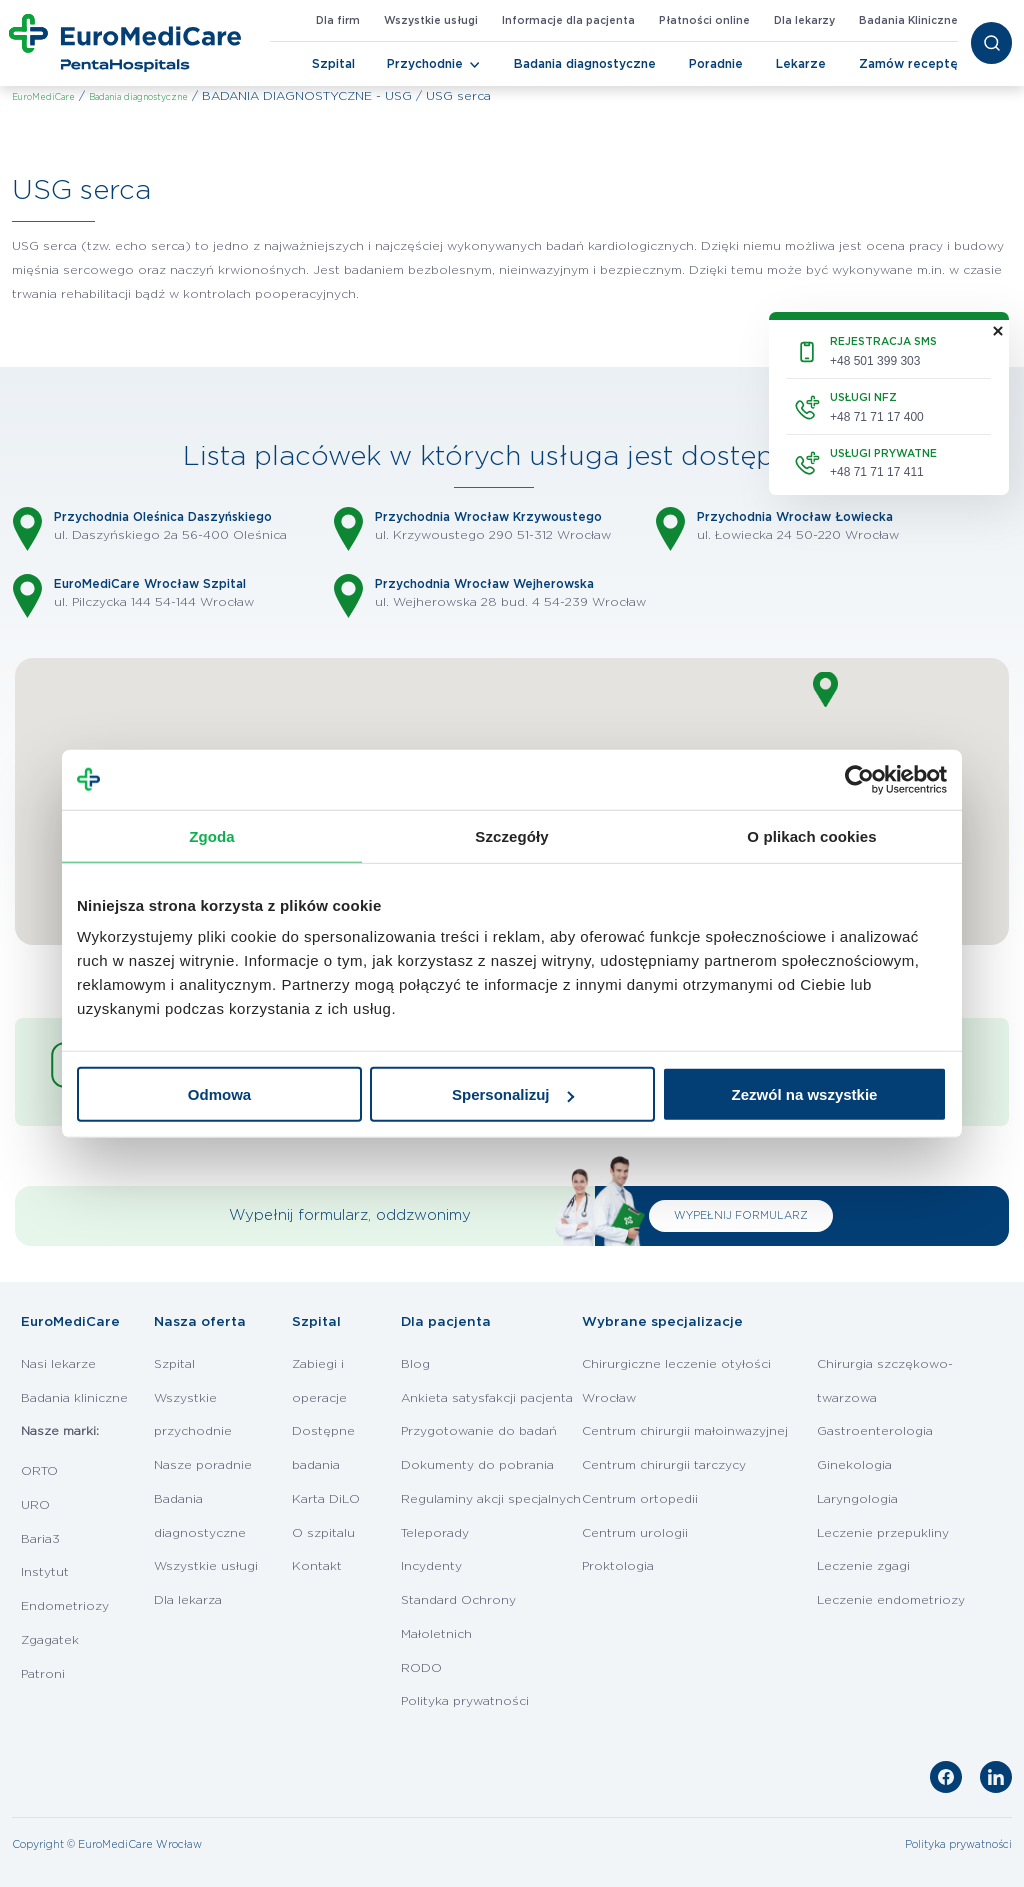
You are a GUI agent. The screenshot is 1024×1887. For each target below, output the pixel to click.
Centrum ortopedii (640, 1499)
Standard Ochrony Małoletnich (458, 1617)
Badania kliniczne (74, 1398)
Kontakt (317, 1566)
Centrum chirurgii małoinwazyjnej (685, 1431)
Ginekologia (854, 1465)
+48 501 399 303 (875, 361)
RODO (421, 1668)
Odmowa (219, 1094)
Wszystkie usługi (431, 21)
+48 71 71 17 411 (877, 472)
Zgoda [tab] (212, 835)
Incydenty (431, 1566)
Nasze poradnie (203, 1465)
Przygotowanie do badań (479, 1431)
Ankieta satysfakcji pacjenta (487, 1398)
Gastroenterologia (875, 1431)
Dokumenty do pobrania (477, 1465)
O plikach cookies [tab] (811, 835)
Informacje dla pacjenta (568, 21)
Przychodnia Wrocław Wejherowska (484, 584)
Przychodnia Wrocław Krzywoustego (488, 517)
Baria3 (40, 1539)
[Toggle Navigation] (475, 65)
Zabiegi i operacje (319, 1381)
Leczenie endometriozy (891, 1600)
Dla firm (338, 21)
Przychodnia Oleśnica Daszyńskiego (163, 517)
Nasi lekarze (58, 1364)
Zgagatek (50, 1640)
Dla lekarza (188, 1600)
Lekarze (801, 64)
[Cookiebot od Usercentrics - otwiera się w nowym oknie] (859, 779)
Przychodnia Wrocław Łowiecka (795, 517)
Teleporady (435, 1533)
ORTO (39, 1471)
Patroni (43, 1674)
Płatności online (704, 21)
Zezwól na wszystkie (805, 1094)
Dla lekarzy (804, 21)
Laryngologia (857, 1499)
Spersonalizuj (513, 1094)
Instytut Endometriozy (65, 1589)
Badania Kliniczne (908, 21)
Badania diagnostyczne (585, 64)
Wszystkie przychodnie (193, 1415)
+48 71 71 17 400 (877, 417)
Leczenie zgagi (863, 1566)
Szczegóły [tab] (511, 835)
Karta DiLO (326, 1499)
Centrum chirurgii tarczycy (664, 1465)
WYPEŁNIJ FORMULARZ (741, 1216)
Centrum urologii (635, 1533)
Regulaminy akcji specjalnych (491, 1499)
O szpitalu (323, 1533)
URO (35, 1505)
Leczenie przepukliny (883, 1533)
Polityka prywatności (465, 1701)
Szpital (333, 64)
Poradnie (716, 64)
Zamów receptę (908, 64)
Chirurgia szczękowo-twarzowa (885, 1381)
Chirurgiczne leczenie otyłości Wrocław (676, 1381)
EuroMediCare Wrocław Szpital (150, 584)
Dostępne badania (323, 1448)
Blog (415, 1364)
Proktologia (618, 1566)
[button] (825, 689)
